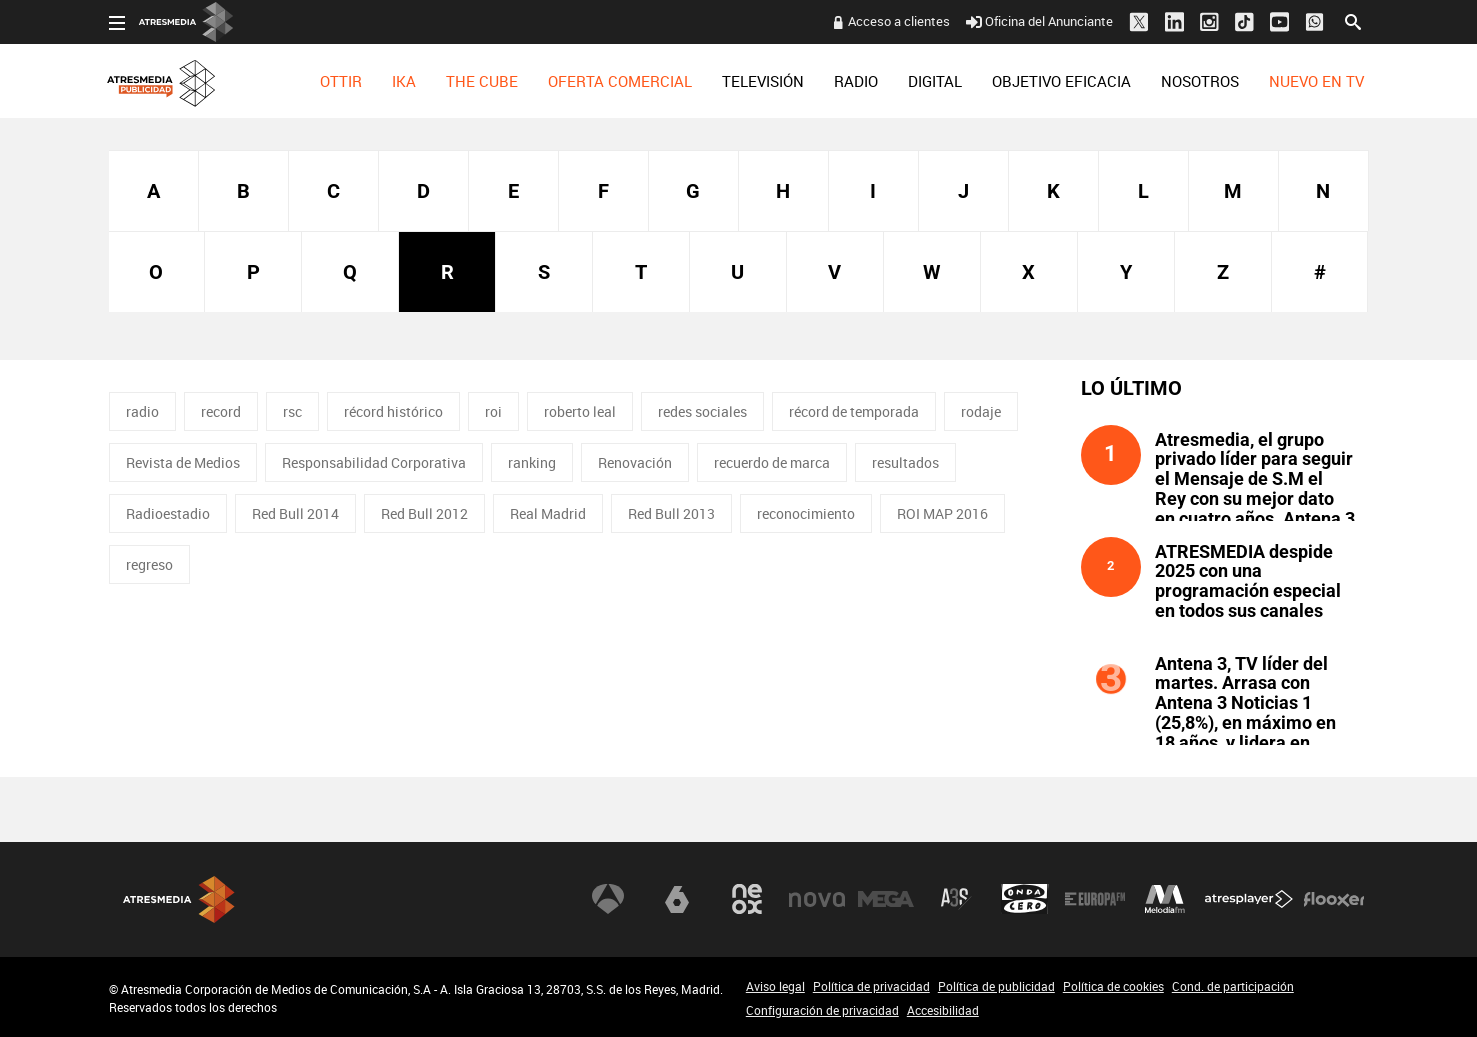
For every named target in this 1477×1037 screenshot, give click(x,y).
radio (142, 411)
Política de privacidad (871, 986)
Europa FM (1095, 899)
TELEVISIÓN (763, 81)
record (221, 411)
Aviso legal (775, 986)
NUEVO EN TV (1316, 81)
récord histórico (393, 411)
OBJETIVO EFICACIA (1061, 81)
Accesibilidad (943, 1010)
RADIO (856, 81)
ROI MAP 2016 (942, 513)
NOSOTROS (1200, 81)
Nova (817, 899)
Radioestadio (168, 513)
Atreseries (956, 899)
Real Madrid (548, 513)
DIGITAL (935, 81)
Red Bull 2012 (424, 513)
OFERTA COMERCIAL (620, 81)
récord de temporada (854, 411)
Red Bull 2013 (671, 513)
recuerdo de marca (772, 462)
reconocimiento (806, 513)
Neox (747, 899)
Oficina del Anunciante (1039, 21)
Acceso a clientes (899, 21)
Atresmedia (179, 899)
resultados (905, 462)
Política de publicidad (996, 986)
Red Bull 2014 (295, 513)
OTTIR (341, 81)
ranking (532, 462)
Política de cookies (1113, 986)
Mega (886, 899)
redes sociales (702, 411)
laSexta (677, 899)
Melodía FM (1165, 899)
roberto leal (580, 411)
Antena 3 (608, 899)
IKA (404, 81)
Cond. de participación (1233, 986)
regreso (149, 564)
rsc (292, 411)
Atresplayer (1249, 899)
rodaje (981, 411)
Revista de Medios (183, 462)
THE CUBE (482, 81)
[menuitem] (341, 81)
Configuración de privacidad (822, 1010)
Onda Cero (1025, 899)
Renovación (635, 462)
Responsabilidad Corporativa (374, 462)
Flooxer (1334, 899)
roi (493, 411)
